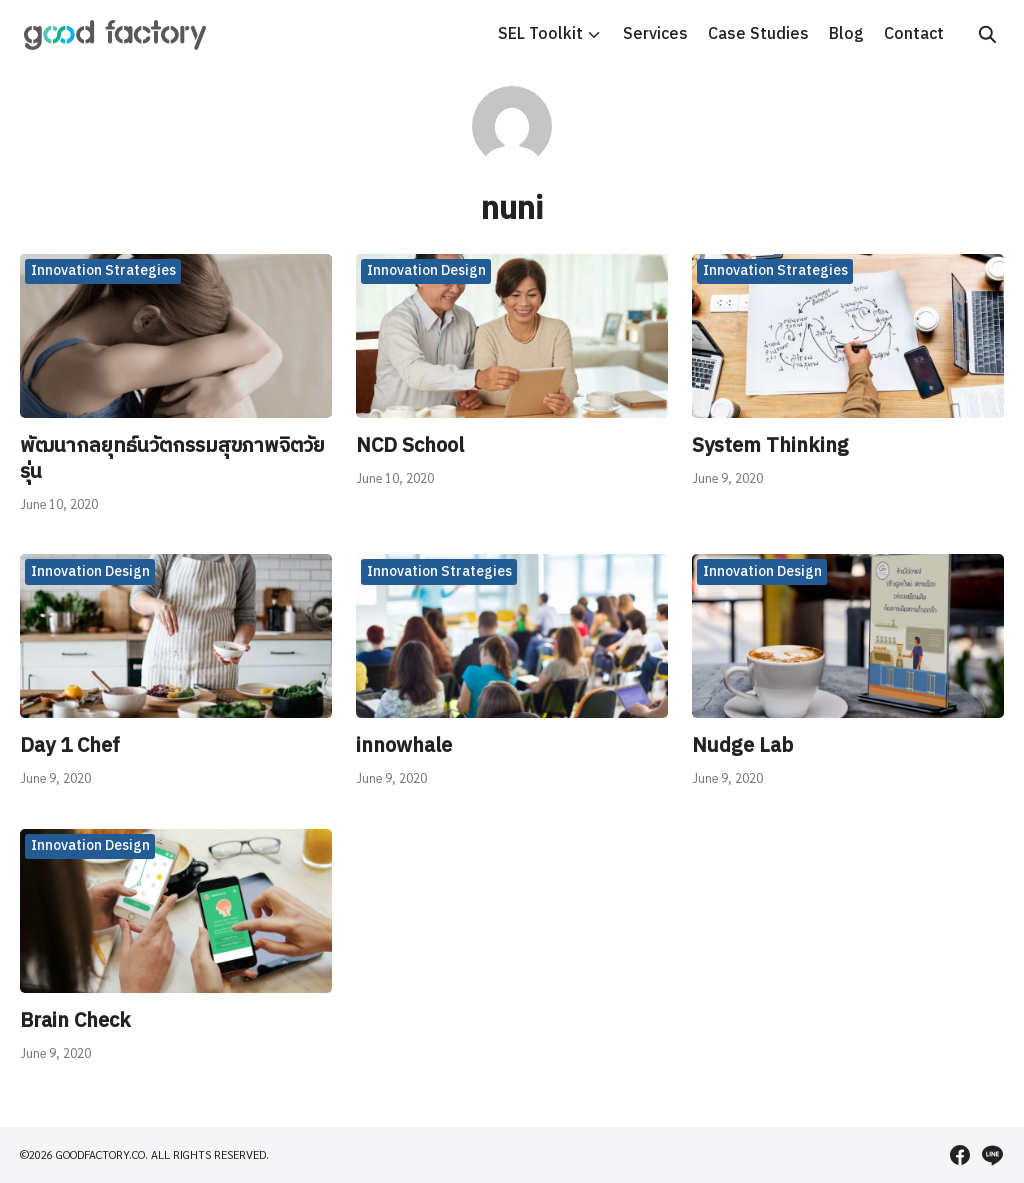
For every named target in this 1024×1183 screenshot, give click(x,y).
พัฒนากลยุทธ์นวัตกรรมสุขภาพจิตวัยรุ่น (172, 459)
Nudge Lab (742, 746)
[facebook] (960, 1155)
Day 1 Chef (70, 746)
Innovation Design (426, 270)
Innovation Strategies (103, 270)
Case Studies (758, 34)
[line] (992, 1155)
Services (655, 34)
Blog (846, 34)
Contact (914, 34)
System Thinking (770, 446)
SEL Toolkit (540, 34)
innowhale (404, 746)
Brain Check (75, 1021)
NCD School (410, 446)
